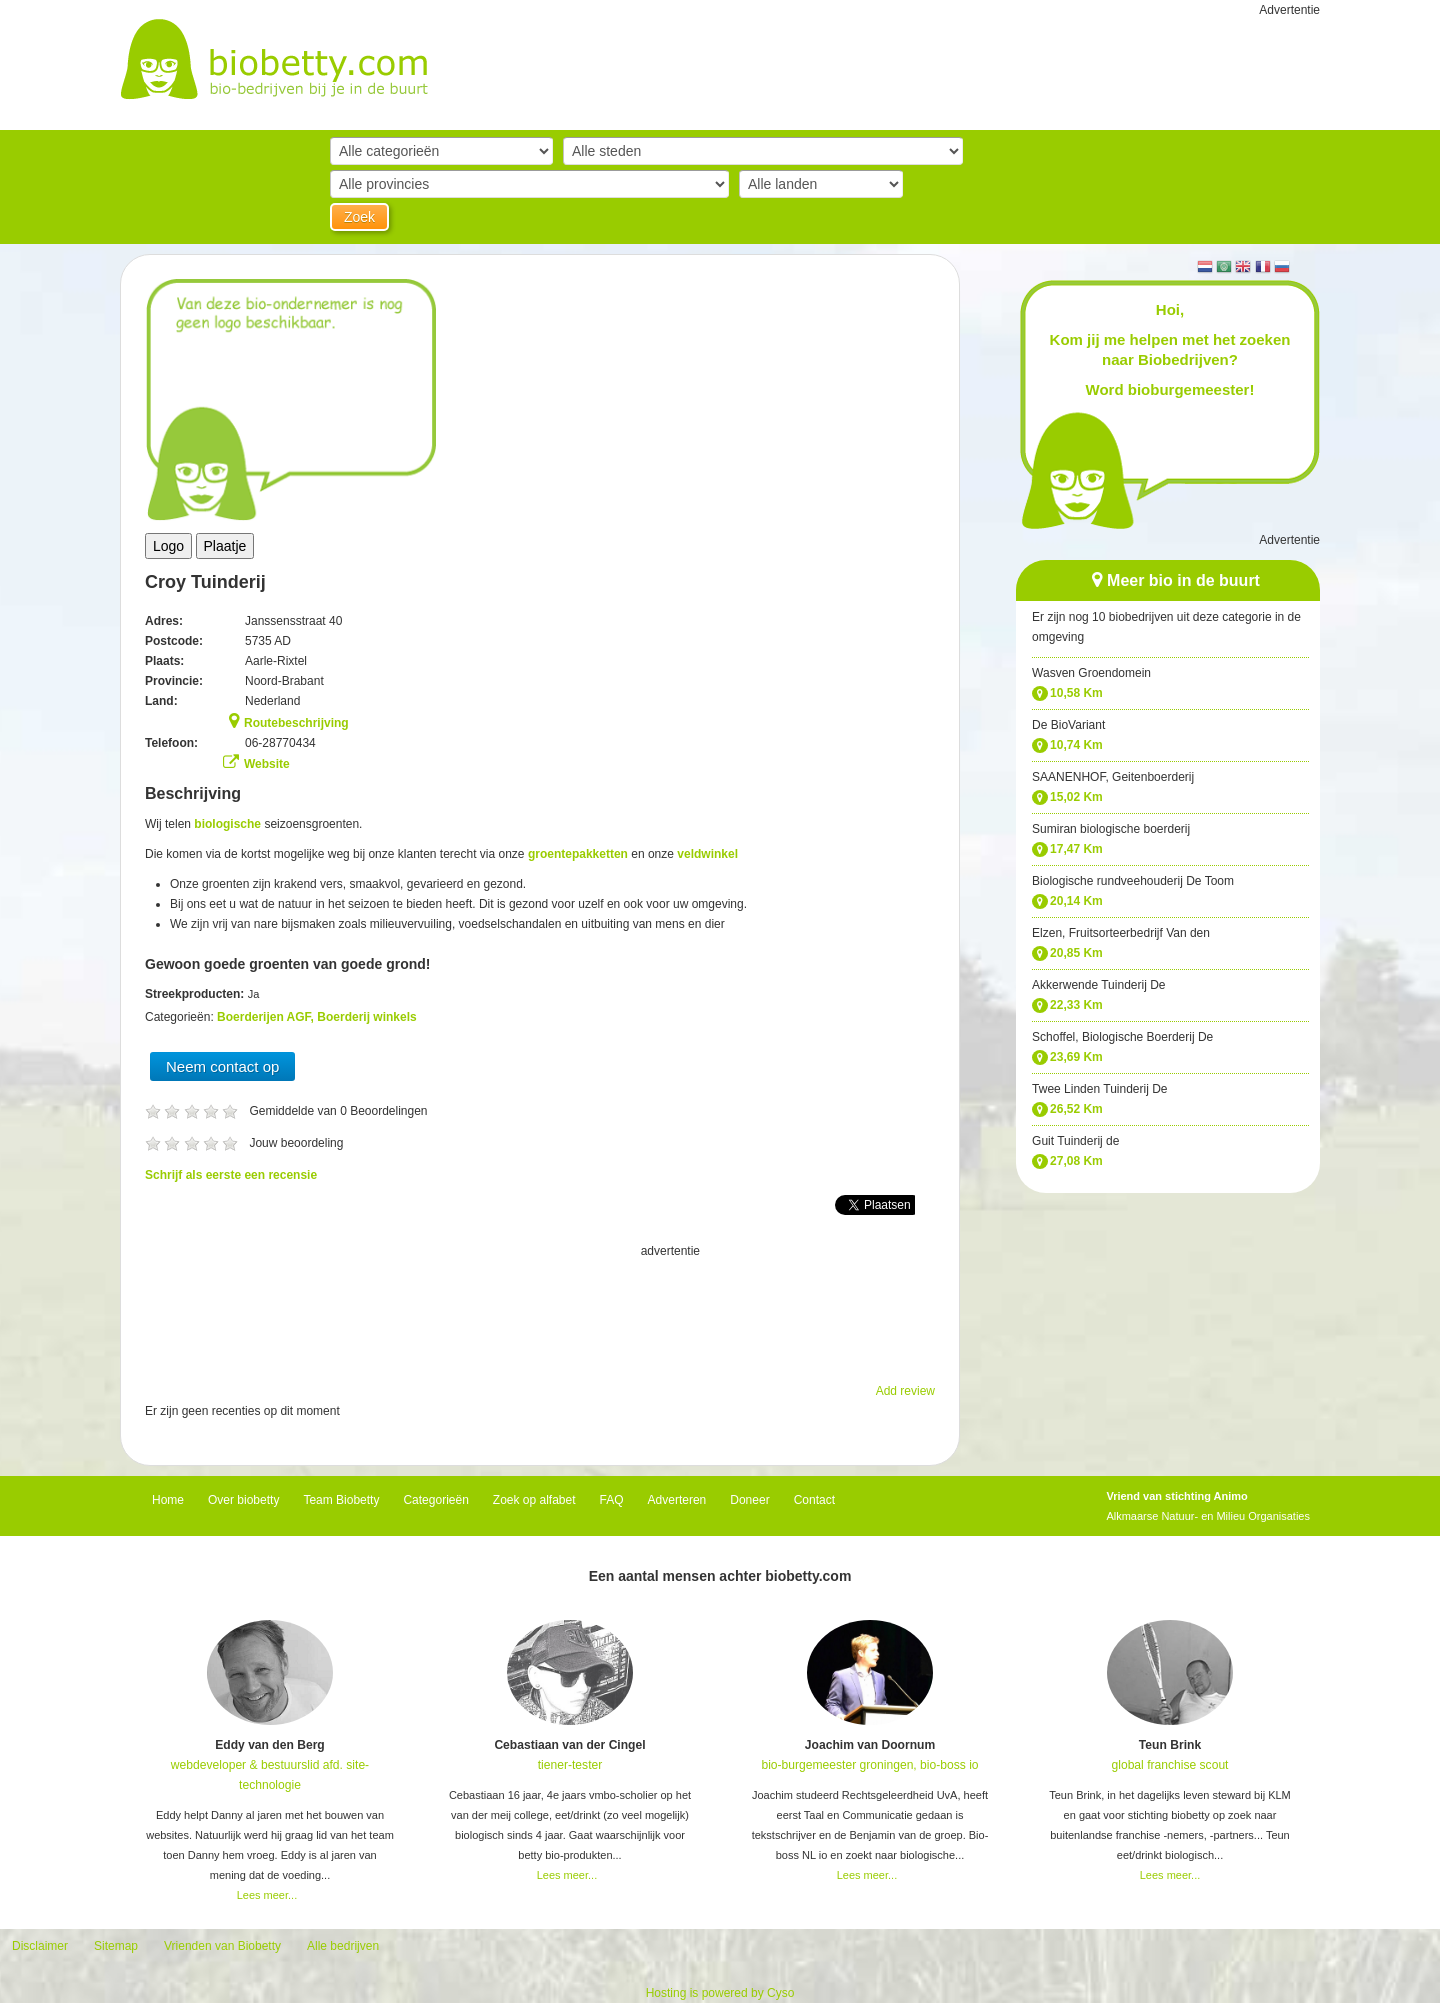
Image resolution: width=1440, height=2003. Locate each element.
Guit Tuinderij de (1075, 1141)
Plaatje (225, 546)
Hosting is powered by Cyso (720, 1993)
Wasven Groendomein (1091, 673)
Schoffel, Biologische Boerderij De (1122, 1037)
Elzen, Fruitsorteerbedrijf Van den (1121, 933)
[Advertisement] (540, 1311)
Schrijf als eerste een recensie (231, 1175)
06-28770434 (280, 743)
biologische (227, 824)
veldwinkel (707, 854)
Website (267, 764)
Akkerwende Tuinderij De (1098, 985)
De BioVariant (1068, 725)
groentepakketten (578, 854)
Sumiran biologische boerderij (1111, 829)
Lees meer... (267, 1895)
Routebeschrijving (296, 723)
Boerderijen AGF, (267, 1017)
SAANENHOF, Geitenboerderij (1113, 777)
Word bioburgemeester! (1170, 389)
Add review (905, 1391)
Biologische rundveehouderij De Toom (1133, 881)
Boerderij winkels (366, 1017)
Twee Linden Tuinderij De (1099, 1089)
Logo (168, 546)
